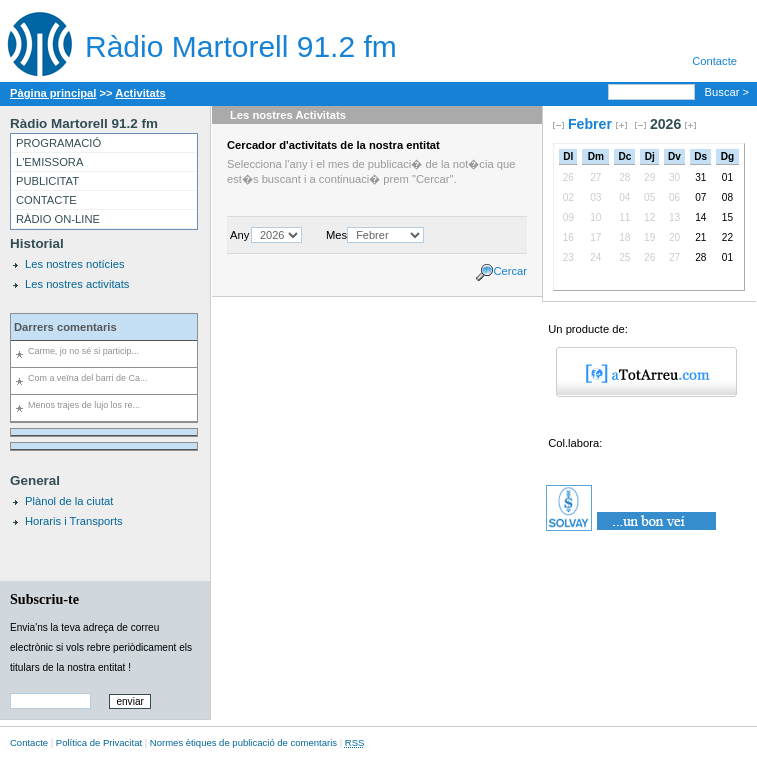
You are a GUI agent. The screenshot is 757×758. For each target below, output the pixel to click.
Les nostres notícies (75, 264)
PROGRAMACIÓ (58, 143)
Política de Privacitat (99, 742)
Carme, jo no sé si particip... (83, 351)
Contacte (714, 61)
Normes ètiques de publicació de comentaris (243, 742)
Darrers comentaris (65, 327)
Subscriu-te (44, 599)
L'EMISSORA (49, 162)
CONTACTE (46, 200)
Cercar (510, 271)
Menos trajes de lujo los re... (84, 405)
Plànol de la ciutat (69, 501)
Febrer (590, 124)
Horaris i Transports (74, 521)
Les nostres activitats (77, 284)
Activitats (140, 93)
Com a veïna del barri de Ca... (87, 378)
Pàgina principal (53, 93)
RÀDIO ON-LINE (58, 219)
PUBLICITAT (47, 181)
